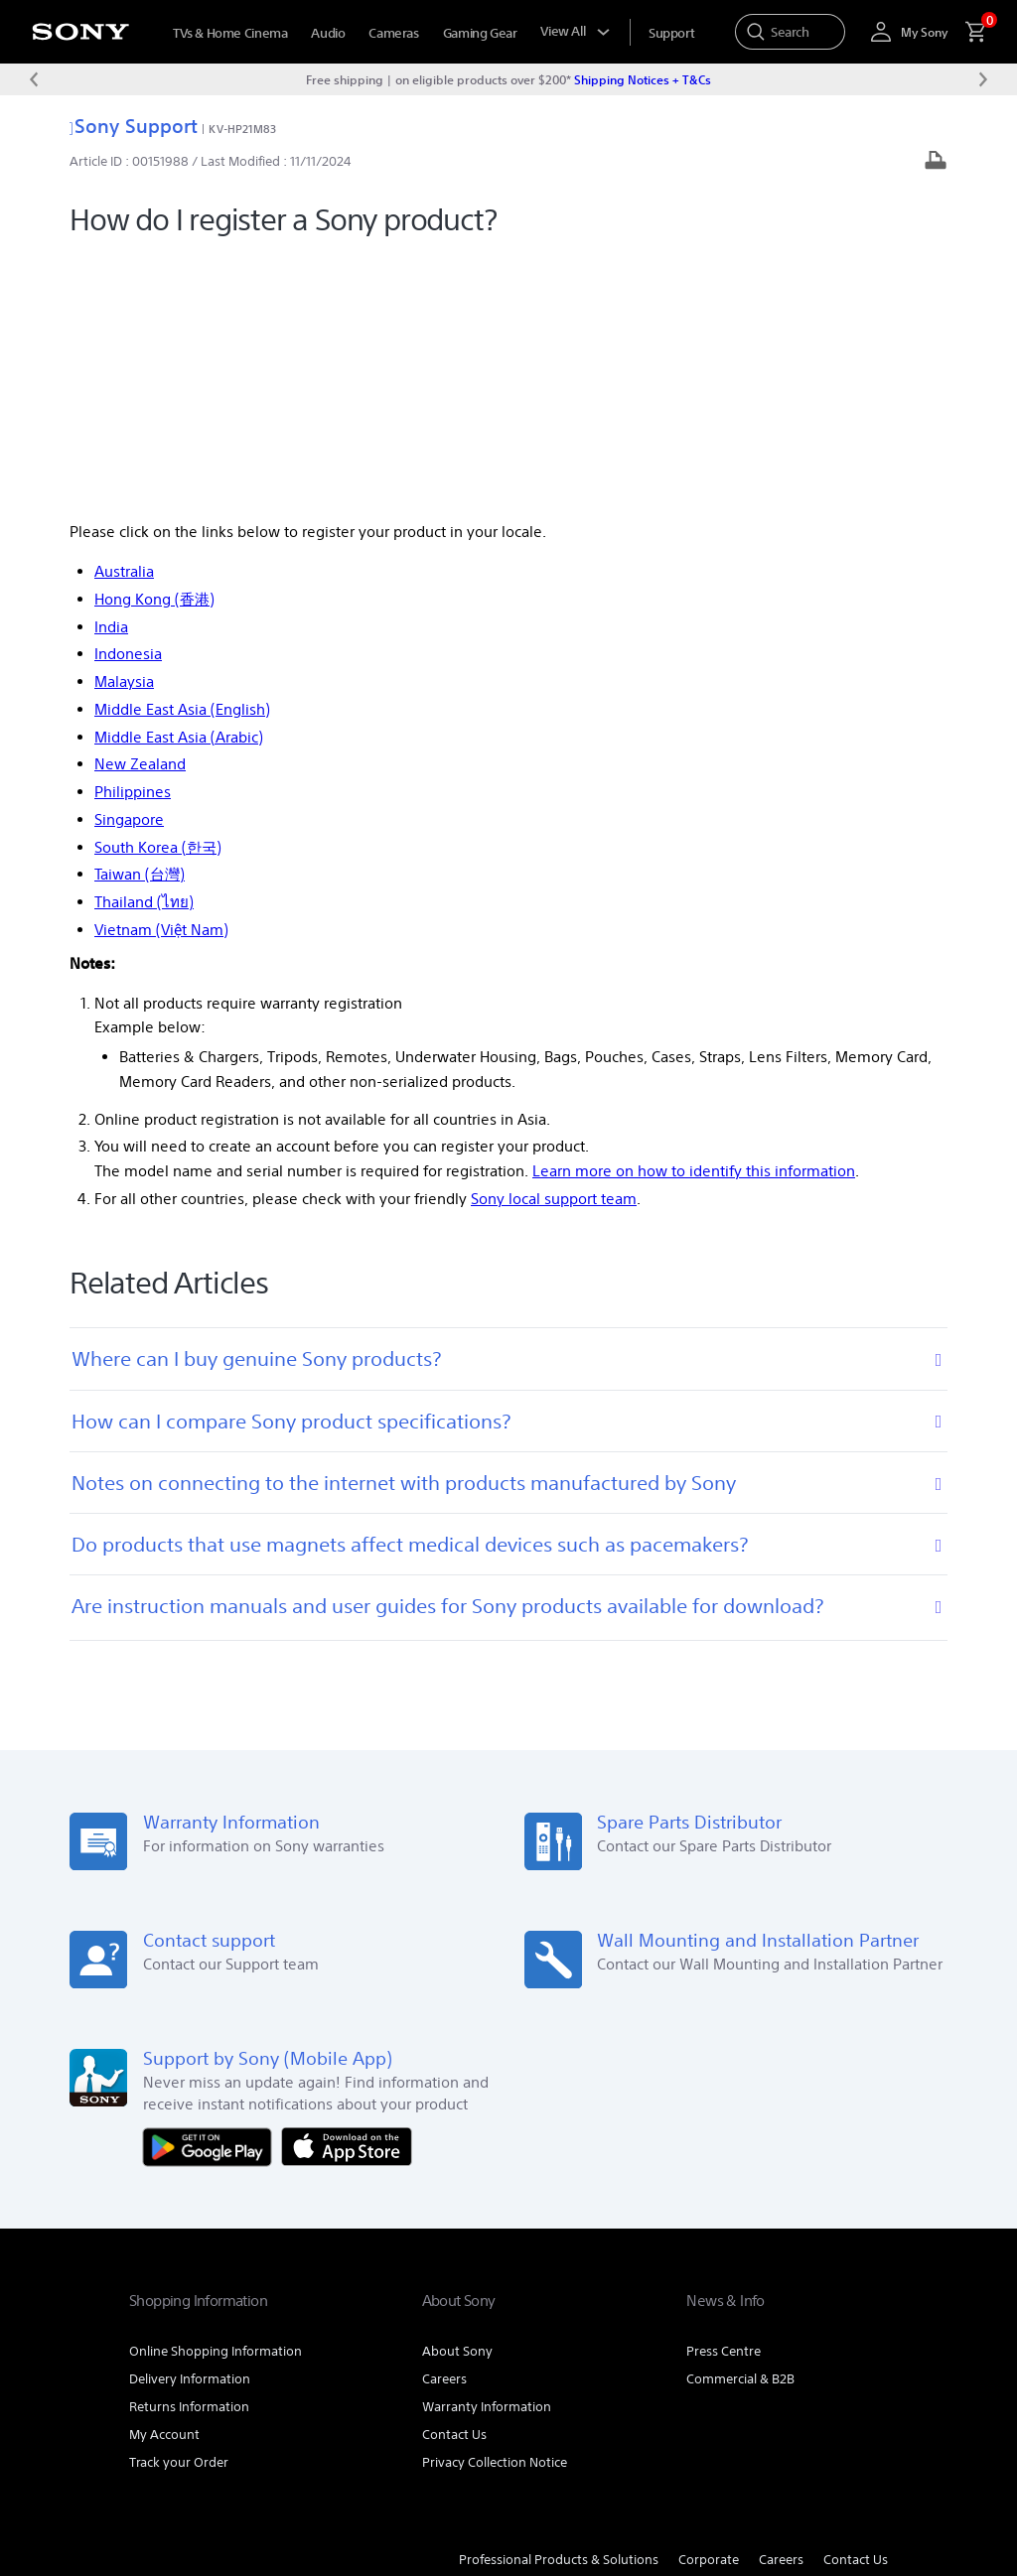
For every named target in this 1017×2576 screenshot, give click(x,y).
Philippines (132, 538)
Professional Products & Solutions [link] (558, 2305)
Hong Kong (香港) (154, 346)
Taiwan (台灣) (139, 620)
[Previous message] (34, 79)
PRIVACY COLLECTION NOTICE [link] (207, 2468)
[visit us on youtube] (824, 2356)
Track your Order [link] (178, 2208)
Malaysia (124, 428)
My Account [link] (164, 2180)
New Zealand (140, 510)
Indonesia (128, 400)
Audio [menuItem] (328, 33)
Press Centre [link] (723, 2097)
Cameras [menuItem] (393, 33)
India (111, 372)
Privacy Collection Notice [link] (494, 2208)
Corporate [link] (708, 2305)
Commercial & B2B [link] (740, 2124)
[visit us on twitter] (867, 2356)
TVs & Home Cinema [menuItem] (230, 33)
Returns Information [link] (189, 2152)
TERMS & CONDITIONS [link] (187, 2450)
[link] (178, 2358)
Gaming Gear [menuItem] (480, 33)
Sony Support (134, 125)
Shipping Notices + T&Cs (642, 79)
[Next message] (983, 79)
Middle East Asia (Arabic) (178, 483)
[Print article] (935, 162)
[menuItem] (671, 33)
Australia (124, 318)
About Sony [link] (457, 2097)
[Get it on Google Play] (212, 1891)
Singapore (129, 566)
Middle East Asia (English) (182, 456)
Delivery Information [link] (189, 2124)
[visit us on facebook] (782, 2356)
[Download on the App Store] (346, 1891)
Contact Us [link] (454, 2180)
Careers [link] (444, 2124)
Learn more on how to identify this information (693, 917)
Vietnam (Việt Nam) (161, 676)
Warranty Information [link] (486, 2152)
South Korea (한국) (157, 593)
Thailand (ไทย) (144, 648)
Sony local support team (554, 945)
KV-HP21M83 (242, 128)
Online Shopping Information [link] (215, 2097)
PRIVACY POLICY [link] (300, 2450)
